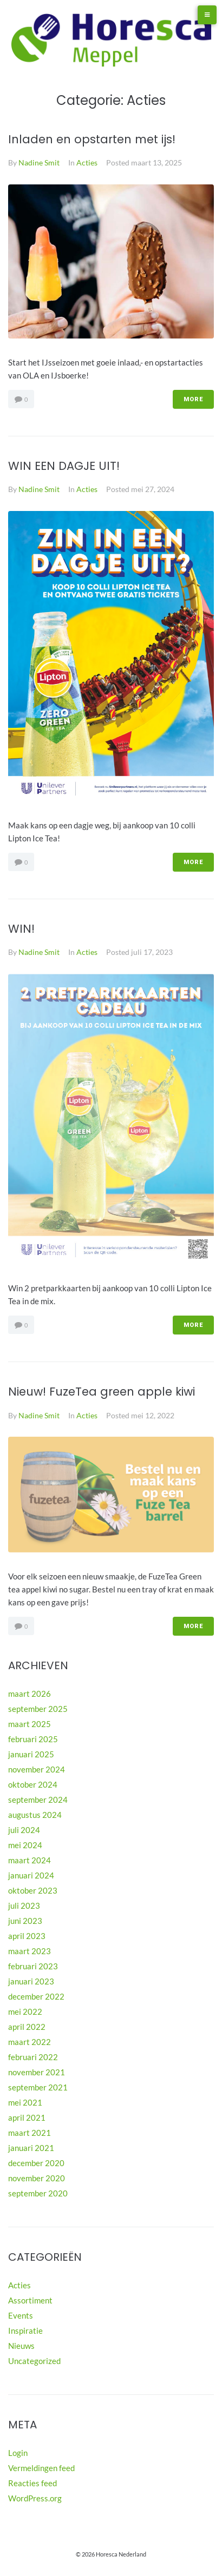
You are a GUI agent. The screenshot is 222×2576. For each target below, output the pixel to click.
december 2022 (36, 1996)
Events (20, 2315)
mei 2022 (25, 2011)
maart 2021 (29, 2132)
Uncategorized (34, 2361)
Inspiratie (25, 2330)
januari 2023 (31, 1981)
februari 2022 (33, 2057)
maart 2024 (29, 1860)
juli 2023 (24, 1905)
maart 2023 (29, 1951)
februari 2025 (33, 1739)
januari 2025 (31, 1754)
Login (18, 2453)
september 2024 (38, 1799)
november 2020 (36, 2178)
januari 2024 (31, 1875)
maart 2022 (29, 2042)
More (193, 399)
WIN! (21, 929)
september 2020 (38, 2193)
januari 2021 (31, 2148)
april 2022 (26, 2026)
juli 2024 (24, 1830)
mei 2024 (25, 1845)
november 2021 (36, 2072)
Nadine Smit (39, 162)
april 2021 (26, 2117)
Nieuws (21, 2346)
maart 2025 (29, 1724)
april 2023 (26, 1936)
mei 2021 (25, 2102)
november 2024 (36, 1769)
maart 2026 (29, 1693)
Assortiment (30, 2300)
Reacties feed (32, 2483)
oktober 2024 (32, 1784)
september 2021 (38, 2087)
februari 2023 (33, 1966)
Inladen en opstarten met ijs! (91, 139)
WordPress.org (35, 2498)
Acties (86, 162)
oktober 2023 (32, 1890)
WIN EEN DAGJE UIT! (64, 466)
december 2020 (36, 2163)
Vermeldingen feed (41, 2468)
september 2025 (38, 1709)
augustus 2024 (35, 1815)
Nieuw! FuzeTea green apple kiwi (101, 1391)
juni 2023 (25, 1921)
